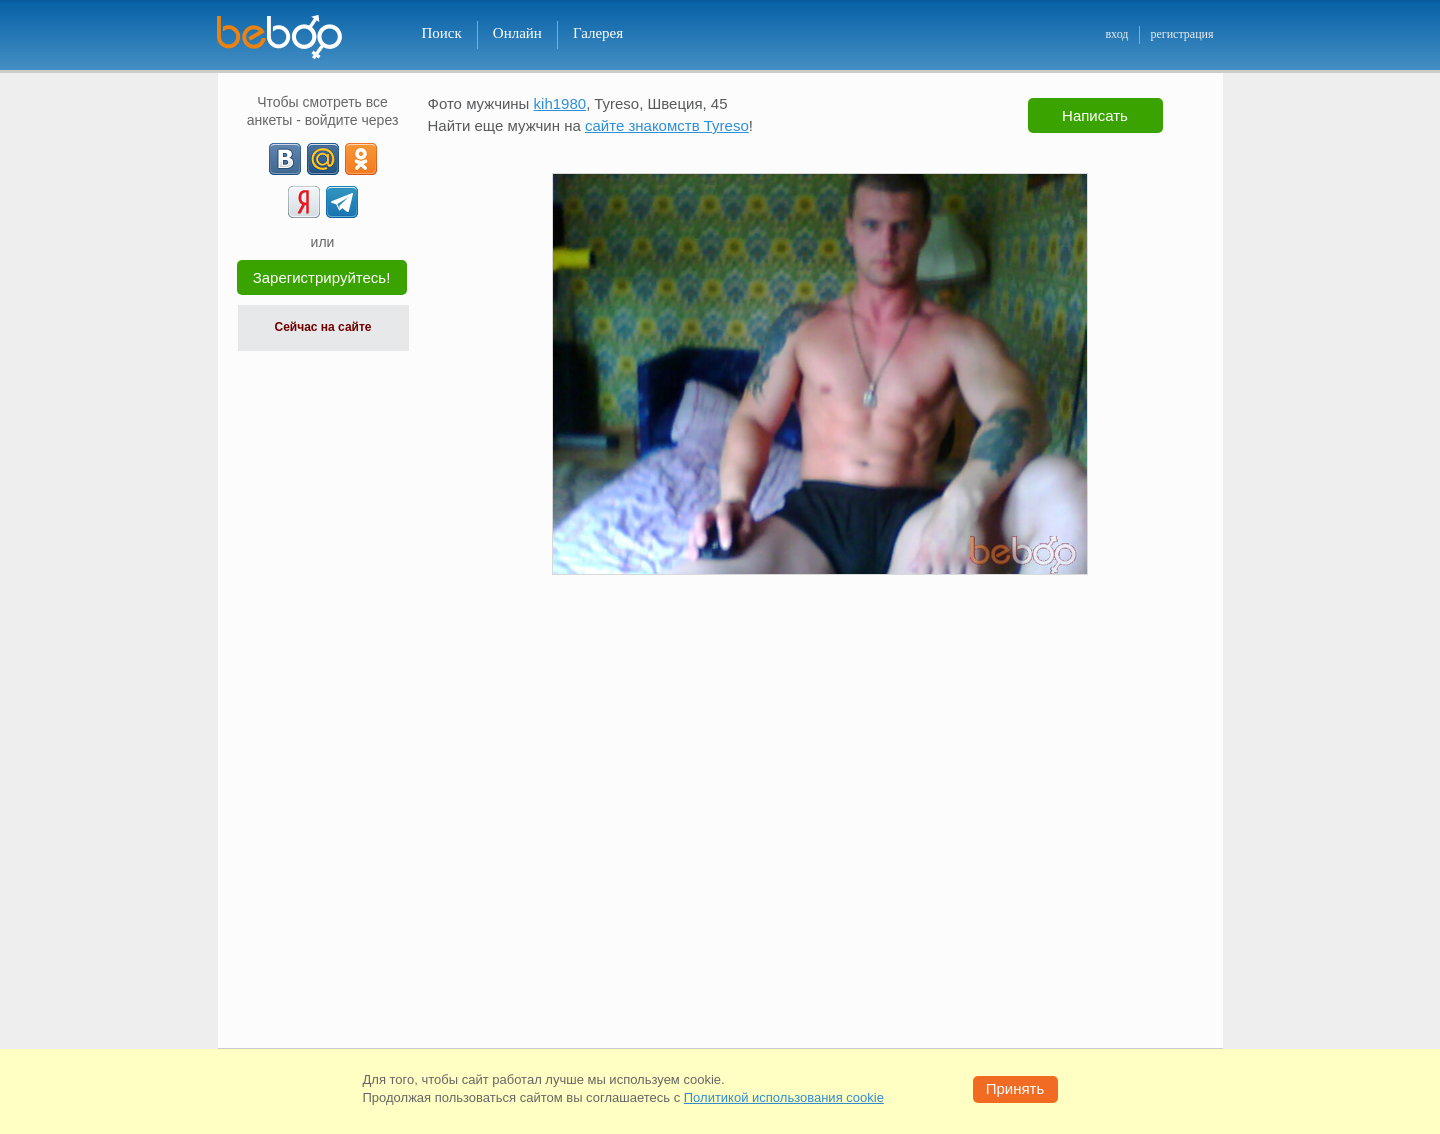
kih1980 (560, 103)
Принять (1015, 1088)
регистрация (1181, 34)
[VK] (285, 159)
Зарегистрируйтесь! (322, 277)
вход (1116, 34)
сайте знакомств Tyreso (667, 125)
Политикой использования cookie (784, 1097)
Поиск (442, 33)
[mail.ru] (323, 159)
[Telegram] (342, 202)
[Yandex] (304, 202)
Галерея (598, 33)
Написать (1095, 115)
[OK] (361, 159)
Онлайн (517, 33)
